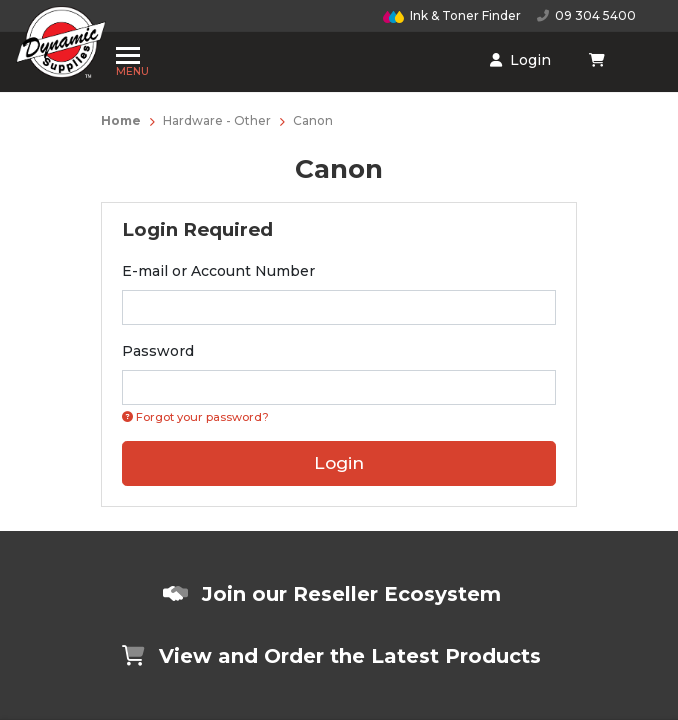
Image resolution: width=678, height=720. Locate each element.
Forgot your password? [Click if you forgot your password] (195, 417)
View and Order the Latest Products (331, 656)
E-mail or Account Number (218, 271)
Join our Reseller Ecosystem (332, 594)
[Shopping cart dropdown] (437, 53)
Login (371, 53)
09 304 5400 (586, 15)
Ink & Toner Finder (452, 15)
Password (158, 351)
